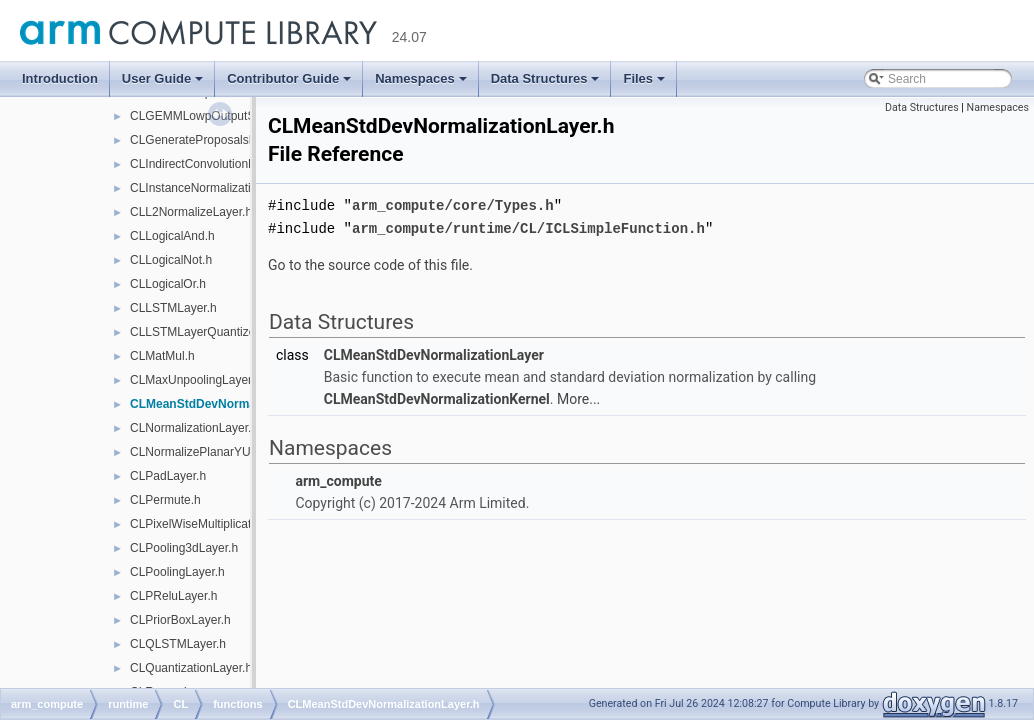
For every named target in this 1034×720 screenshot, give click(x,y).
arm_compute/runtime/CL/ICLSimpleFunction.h (528, 226)
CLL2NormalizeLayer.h (191, 212)
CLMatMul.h (162, 356)
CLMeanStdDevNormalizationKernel (437, 397)
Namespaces (421, 78)
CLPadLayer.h (168, 476)
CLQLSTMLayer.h (178, 644)
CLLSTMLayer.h (173, 308)
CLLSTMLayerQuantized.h (201, 332)
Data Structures (545, 78)
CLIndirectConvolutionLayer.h (208, 164)
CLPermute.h (165, 500)
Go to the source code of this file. (370, 263)
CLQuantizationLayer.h (191, 668)
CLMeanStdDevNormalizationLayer (434, 353)
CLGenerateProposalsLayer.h (209, 140)
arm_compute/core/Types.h (453, 204)
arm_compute (338, 479)
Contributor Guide (289, 78)
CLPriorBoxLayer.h (180, 620)
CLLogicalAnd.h (172, 236)
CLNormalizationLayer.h (194, 428)
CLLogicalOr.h (168, 284)
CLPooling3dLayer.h (184, 548)
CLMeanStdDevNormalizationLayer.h (234, 404)
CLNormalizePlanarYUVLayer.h (214, 452)
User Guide (162, 78)
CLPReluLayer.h (173, 596)
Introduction (60, 78)
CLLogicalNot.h (171, 260)
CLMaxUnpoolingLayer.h (195, 380)
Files (644, 78)
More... (578, 397)
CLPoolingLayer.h (177, 572)
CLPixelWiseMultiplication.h (203, 524)
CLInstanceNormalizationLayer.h (216, 188)
